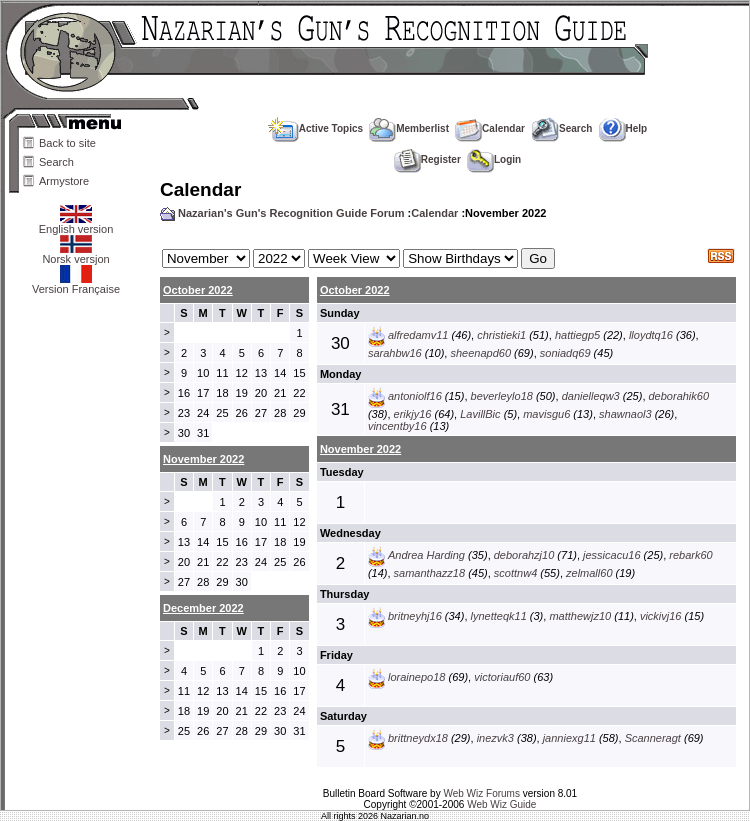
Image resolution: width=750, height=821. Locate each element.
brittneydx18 (418, 738)
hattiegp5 (577, 335)
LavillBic (480, 414)
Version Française (76, 284)
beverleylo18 (502, 396)
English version (76, 224)
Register (427, 159)
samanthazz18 (430, 573)
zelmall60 (589, 573)
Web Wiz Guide (501, 804)
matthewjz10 (580, 616)
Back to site (67, 143)
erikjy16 (413, 414)
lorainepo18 (417, 677)
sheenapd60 (480, 353)
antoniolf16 (415, 396)
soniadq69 (565, 353)
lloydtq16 (651, 335)
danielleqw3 (591, 396)
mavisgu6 (546, 414)
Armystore (64, 181)
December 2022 (203, 608)
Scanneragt (653, 738)
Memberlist (409, 128)
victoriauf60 (502, 677)
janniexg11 (569, 738)
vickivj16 (661, 616)
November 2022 (360, 449)
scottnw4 (515, 573)
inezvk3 (495, 738)
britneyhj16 (415, 616)
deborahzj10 (524, 555)
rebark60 (690, 555)
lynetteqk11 (499, 616)
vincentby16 (397, 426)
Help (623, 128)
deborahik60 (679, 396)
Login (494, 159)
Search (56, 162)
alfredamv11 (418, 335)
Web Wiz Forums (481, 793)
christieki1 (501, 335)
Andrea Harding (426, 555)
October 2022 (198, 290)
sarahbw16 (395, 353)
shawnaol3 (625, 414)
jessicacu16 (611, 555)
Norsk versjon (75, 254)
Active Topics (315, 128)
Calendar (490, 128)
